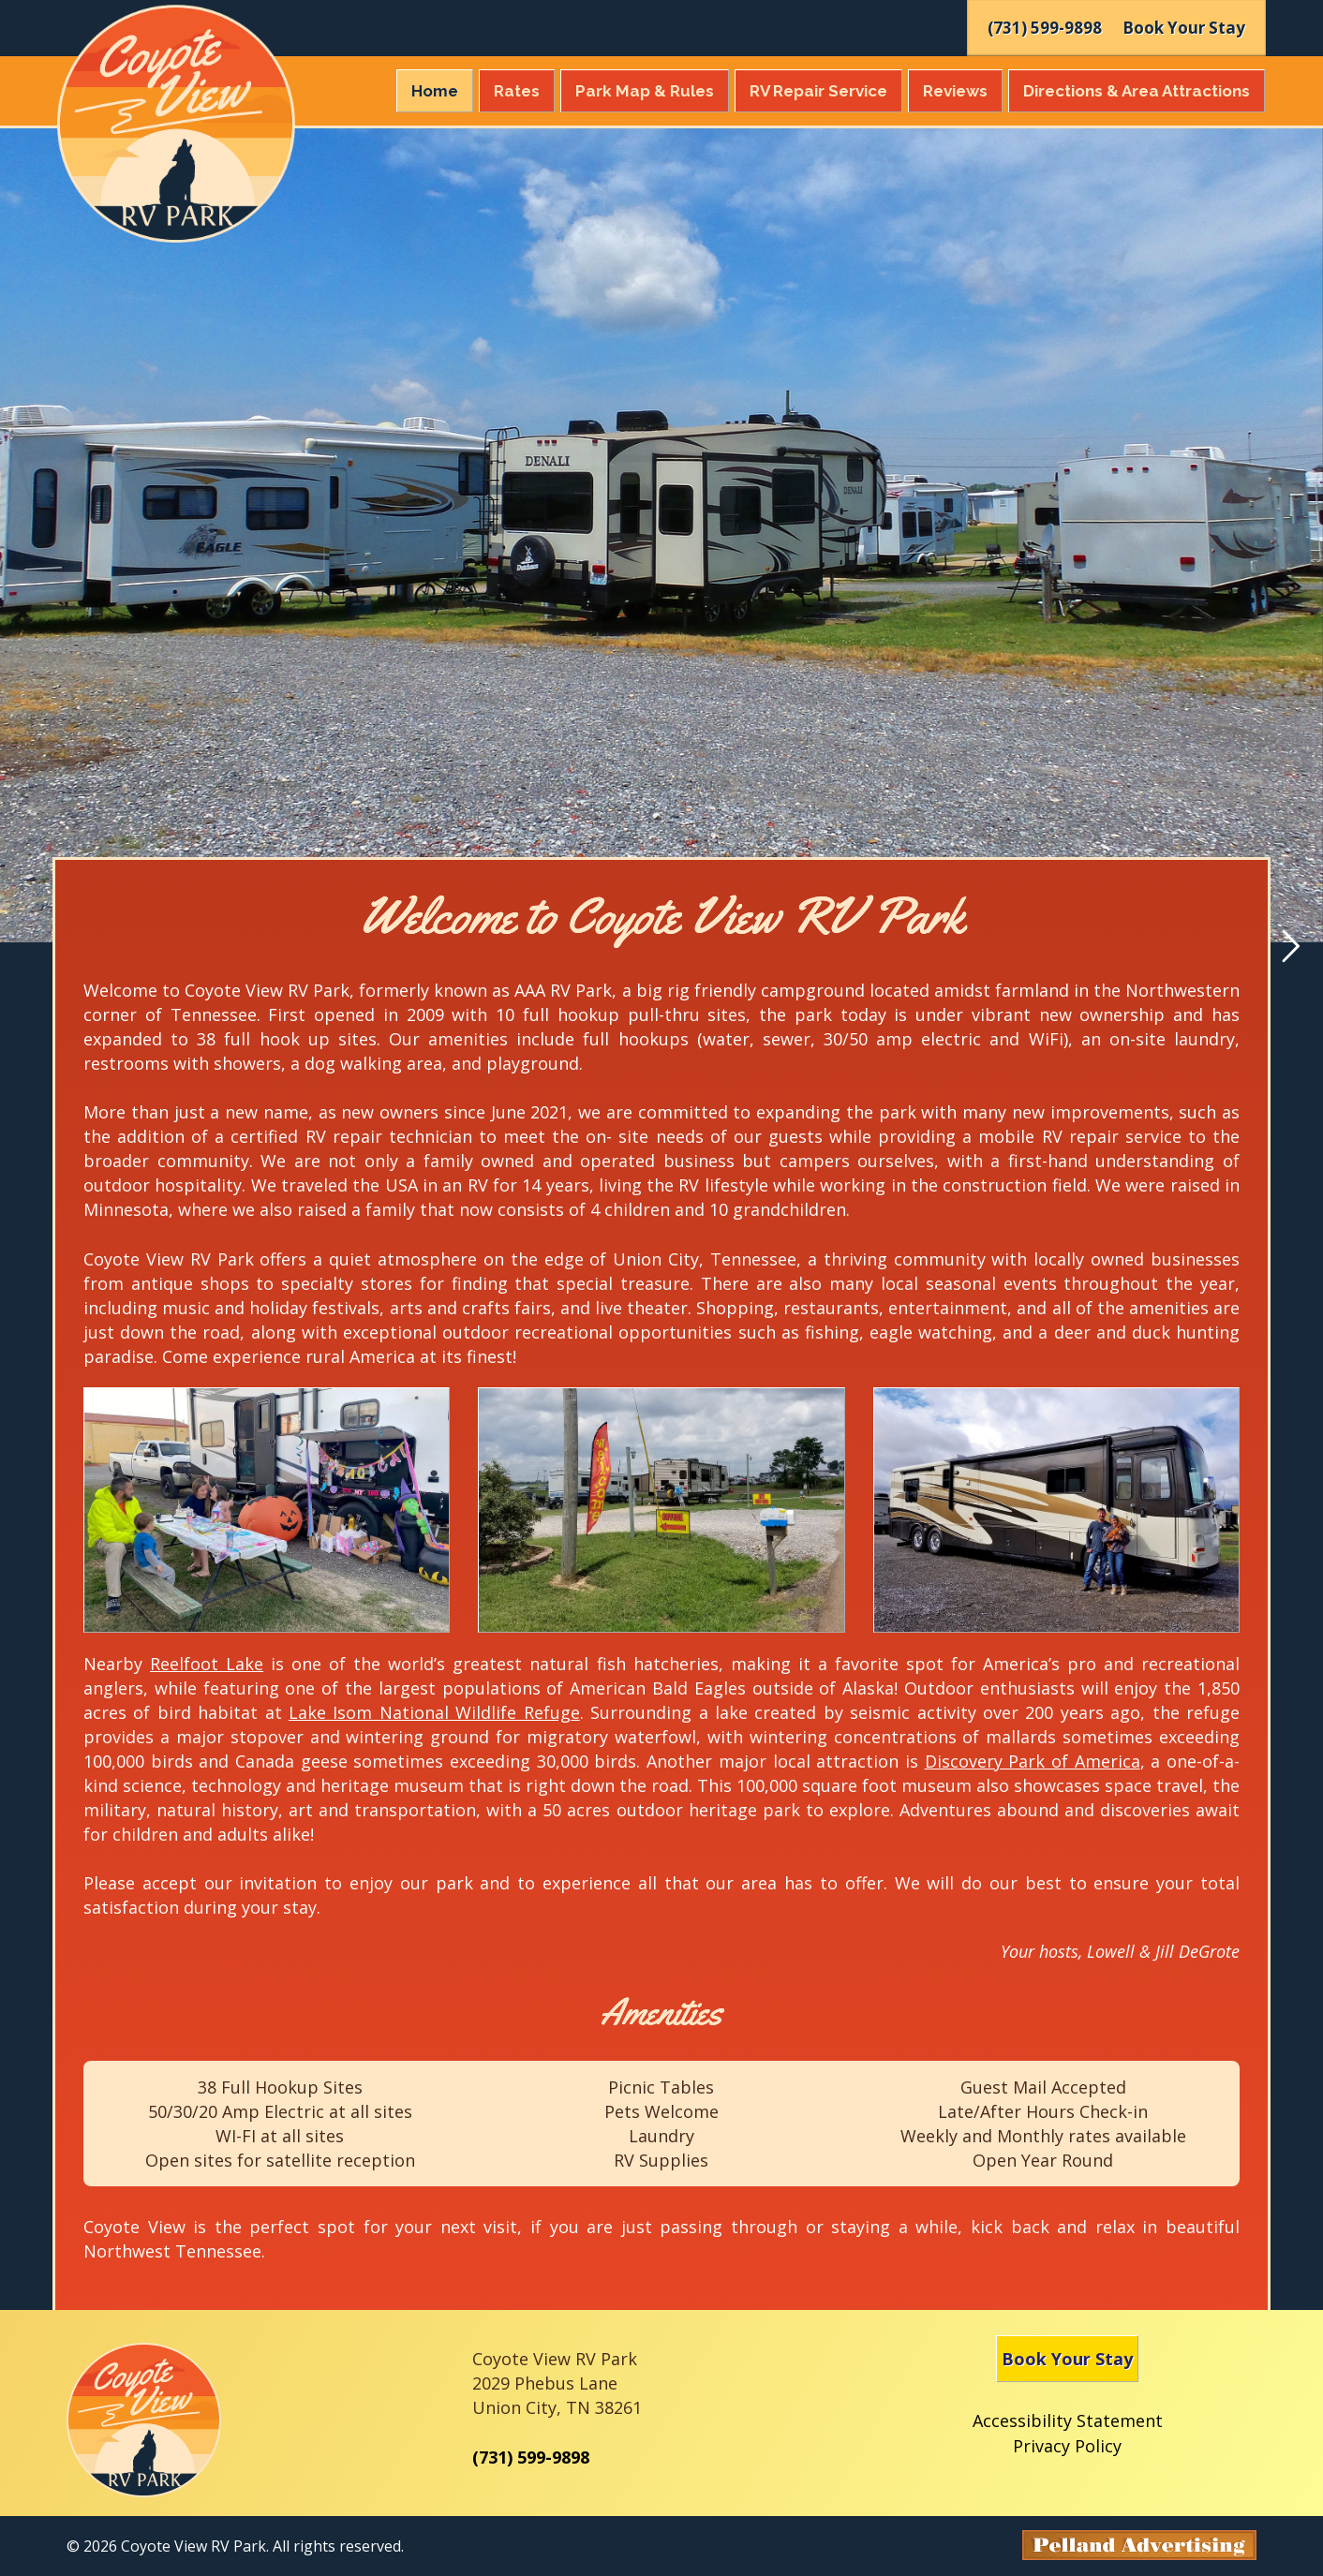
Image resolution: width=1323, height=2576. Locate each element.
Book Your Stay (1067, 2358)
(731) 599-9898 (530, 2457)
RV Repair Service (818, 90)
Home (434, 90)
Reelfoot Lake (206, 1663)
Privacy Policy (1067, 2446)
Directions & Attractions (1136, 90)
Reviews (955, 90)
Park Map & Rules (644, 90)
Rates (517, 90)
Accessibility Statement (1068, 2420)
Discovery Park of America (1032, 1761)
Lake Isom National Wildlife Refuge (434, 1712)
